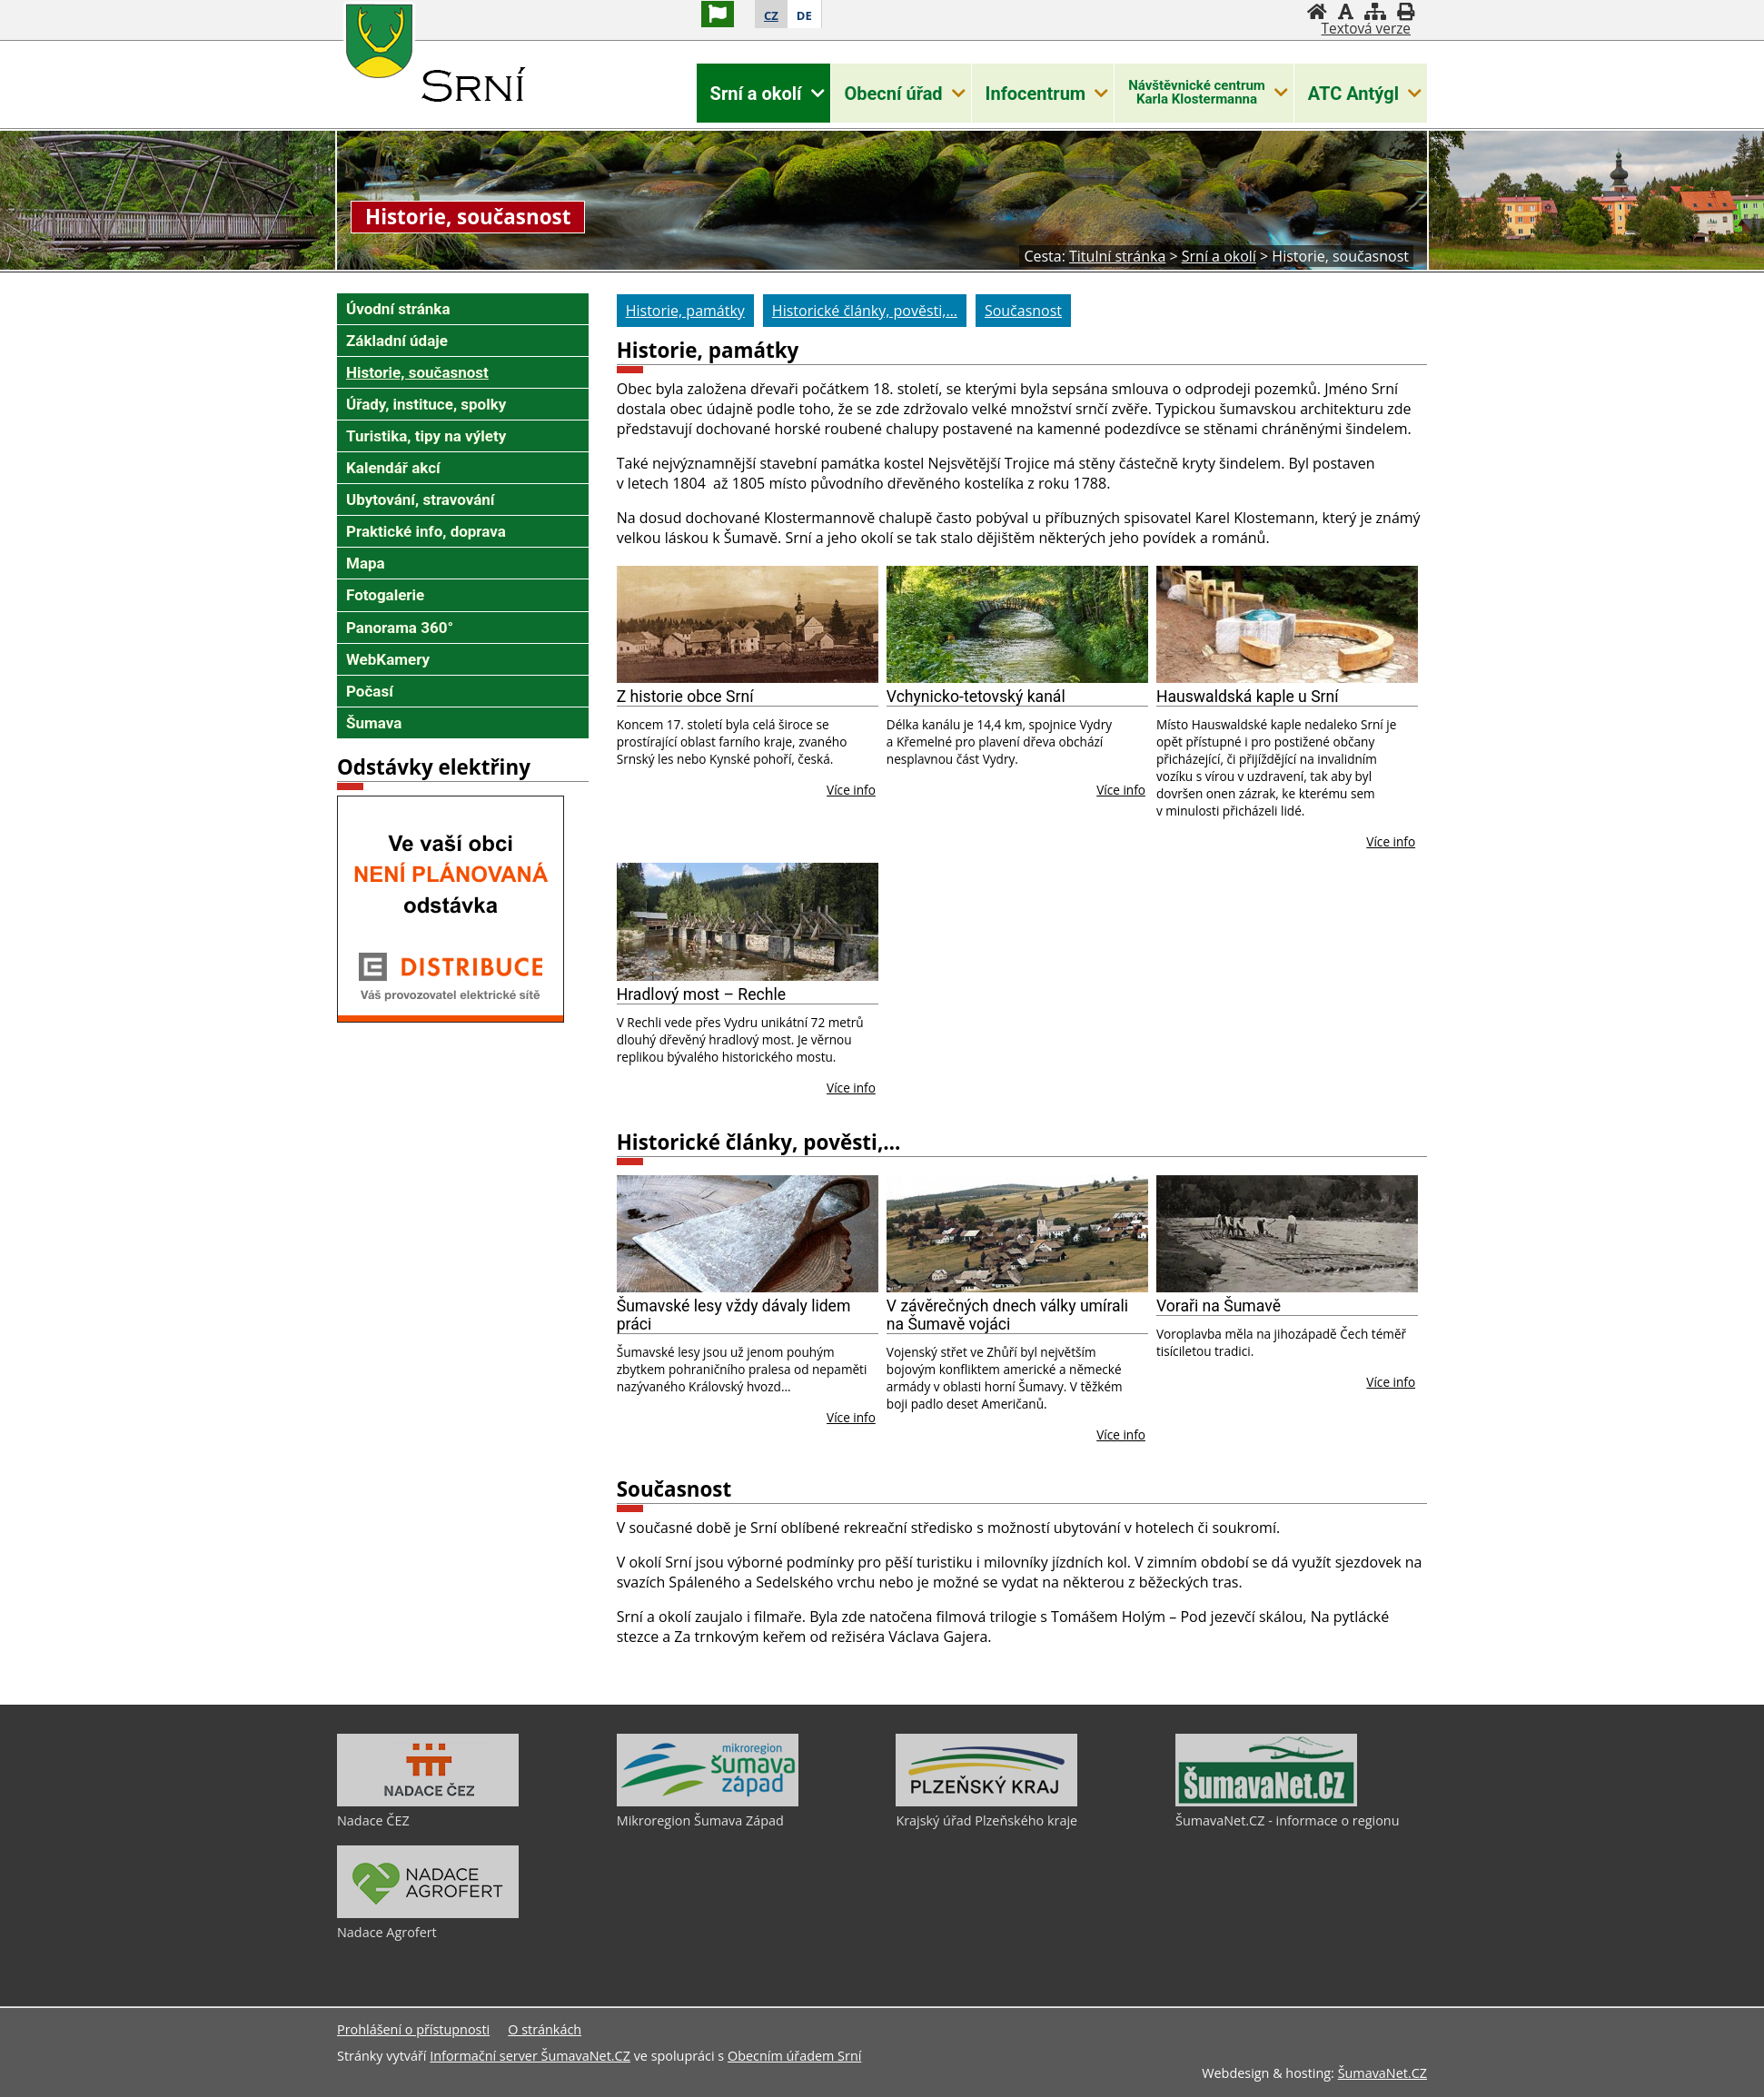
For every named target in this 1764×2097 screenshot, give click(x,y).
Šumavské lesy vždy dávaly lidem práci (734, 1315)
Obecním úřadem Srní (794, 2055)
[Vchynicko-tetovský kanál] (1017, 625)
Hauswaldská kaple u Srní (1247, 696)
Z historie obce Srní (685, 696)
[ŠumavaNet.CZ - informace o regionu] (1266, 1802)
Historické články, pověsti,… (759, 1142)
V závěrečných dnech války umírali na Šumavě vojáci (1007, 1315)
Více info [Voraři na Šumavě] (1390, 1381)
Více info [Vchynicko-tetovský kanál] (1120, 789)
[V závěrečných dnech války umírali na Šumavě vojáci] (1017, 1234)
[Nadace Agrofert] (428, 1914)
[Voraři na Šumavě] (1287, 1234)
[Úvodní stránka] (1317, 11)
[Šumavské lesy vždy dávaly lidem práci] (747, 1234)
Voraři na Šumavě (1218, 1306)
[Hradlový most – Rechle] (747, 922)
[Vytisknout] (1405, 11)
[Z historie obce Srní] (747, 625)
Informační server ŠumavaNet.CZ (530, 2055)
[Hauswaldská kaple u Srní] (1287, 625)
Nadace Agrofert (387, 1932)
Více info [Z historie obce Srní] (851, 789)
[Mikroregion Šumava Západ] (707, 1802)
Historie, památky (708, 350)
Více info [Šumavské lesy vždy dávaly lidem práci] (851, 1417)
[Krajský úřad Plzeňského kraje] (986, 1802)
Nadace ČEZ (373, 1820)
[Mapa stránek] (1375, 11)
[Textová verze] (1366, 29)
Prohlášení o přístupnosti (413, 2029)
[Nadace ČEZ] (428, 1802)
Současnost (674, 1489)
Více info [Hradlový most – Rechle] (851, 1087)
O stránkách (544, 2029)
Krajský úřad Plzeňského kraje (986, 1820)
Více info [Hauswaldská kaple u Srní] (1390, 841)
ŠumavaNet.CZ (1382, 2073)
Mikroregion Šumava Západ (700, 1820)
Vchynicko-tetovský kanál (976, 696)
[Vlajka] (717, 14)
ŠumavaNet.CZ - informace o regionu (1287, 1820)
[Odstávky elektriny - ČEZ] (450, 1017)
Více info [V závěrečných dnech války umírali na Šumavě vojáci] (1120, 1434)
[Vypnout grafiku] (1345, 11)
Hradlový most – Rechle (701, 994)
